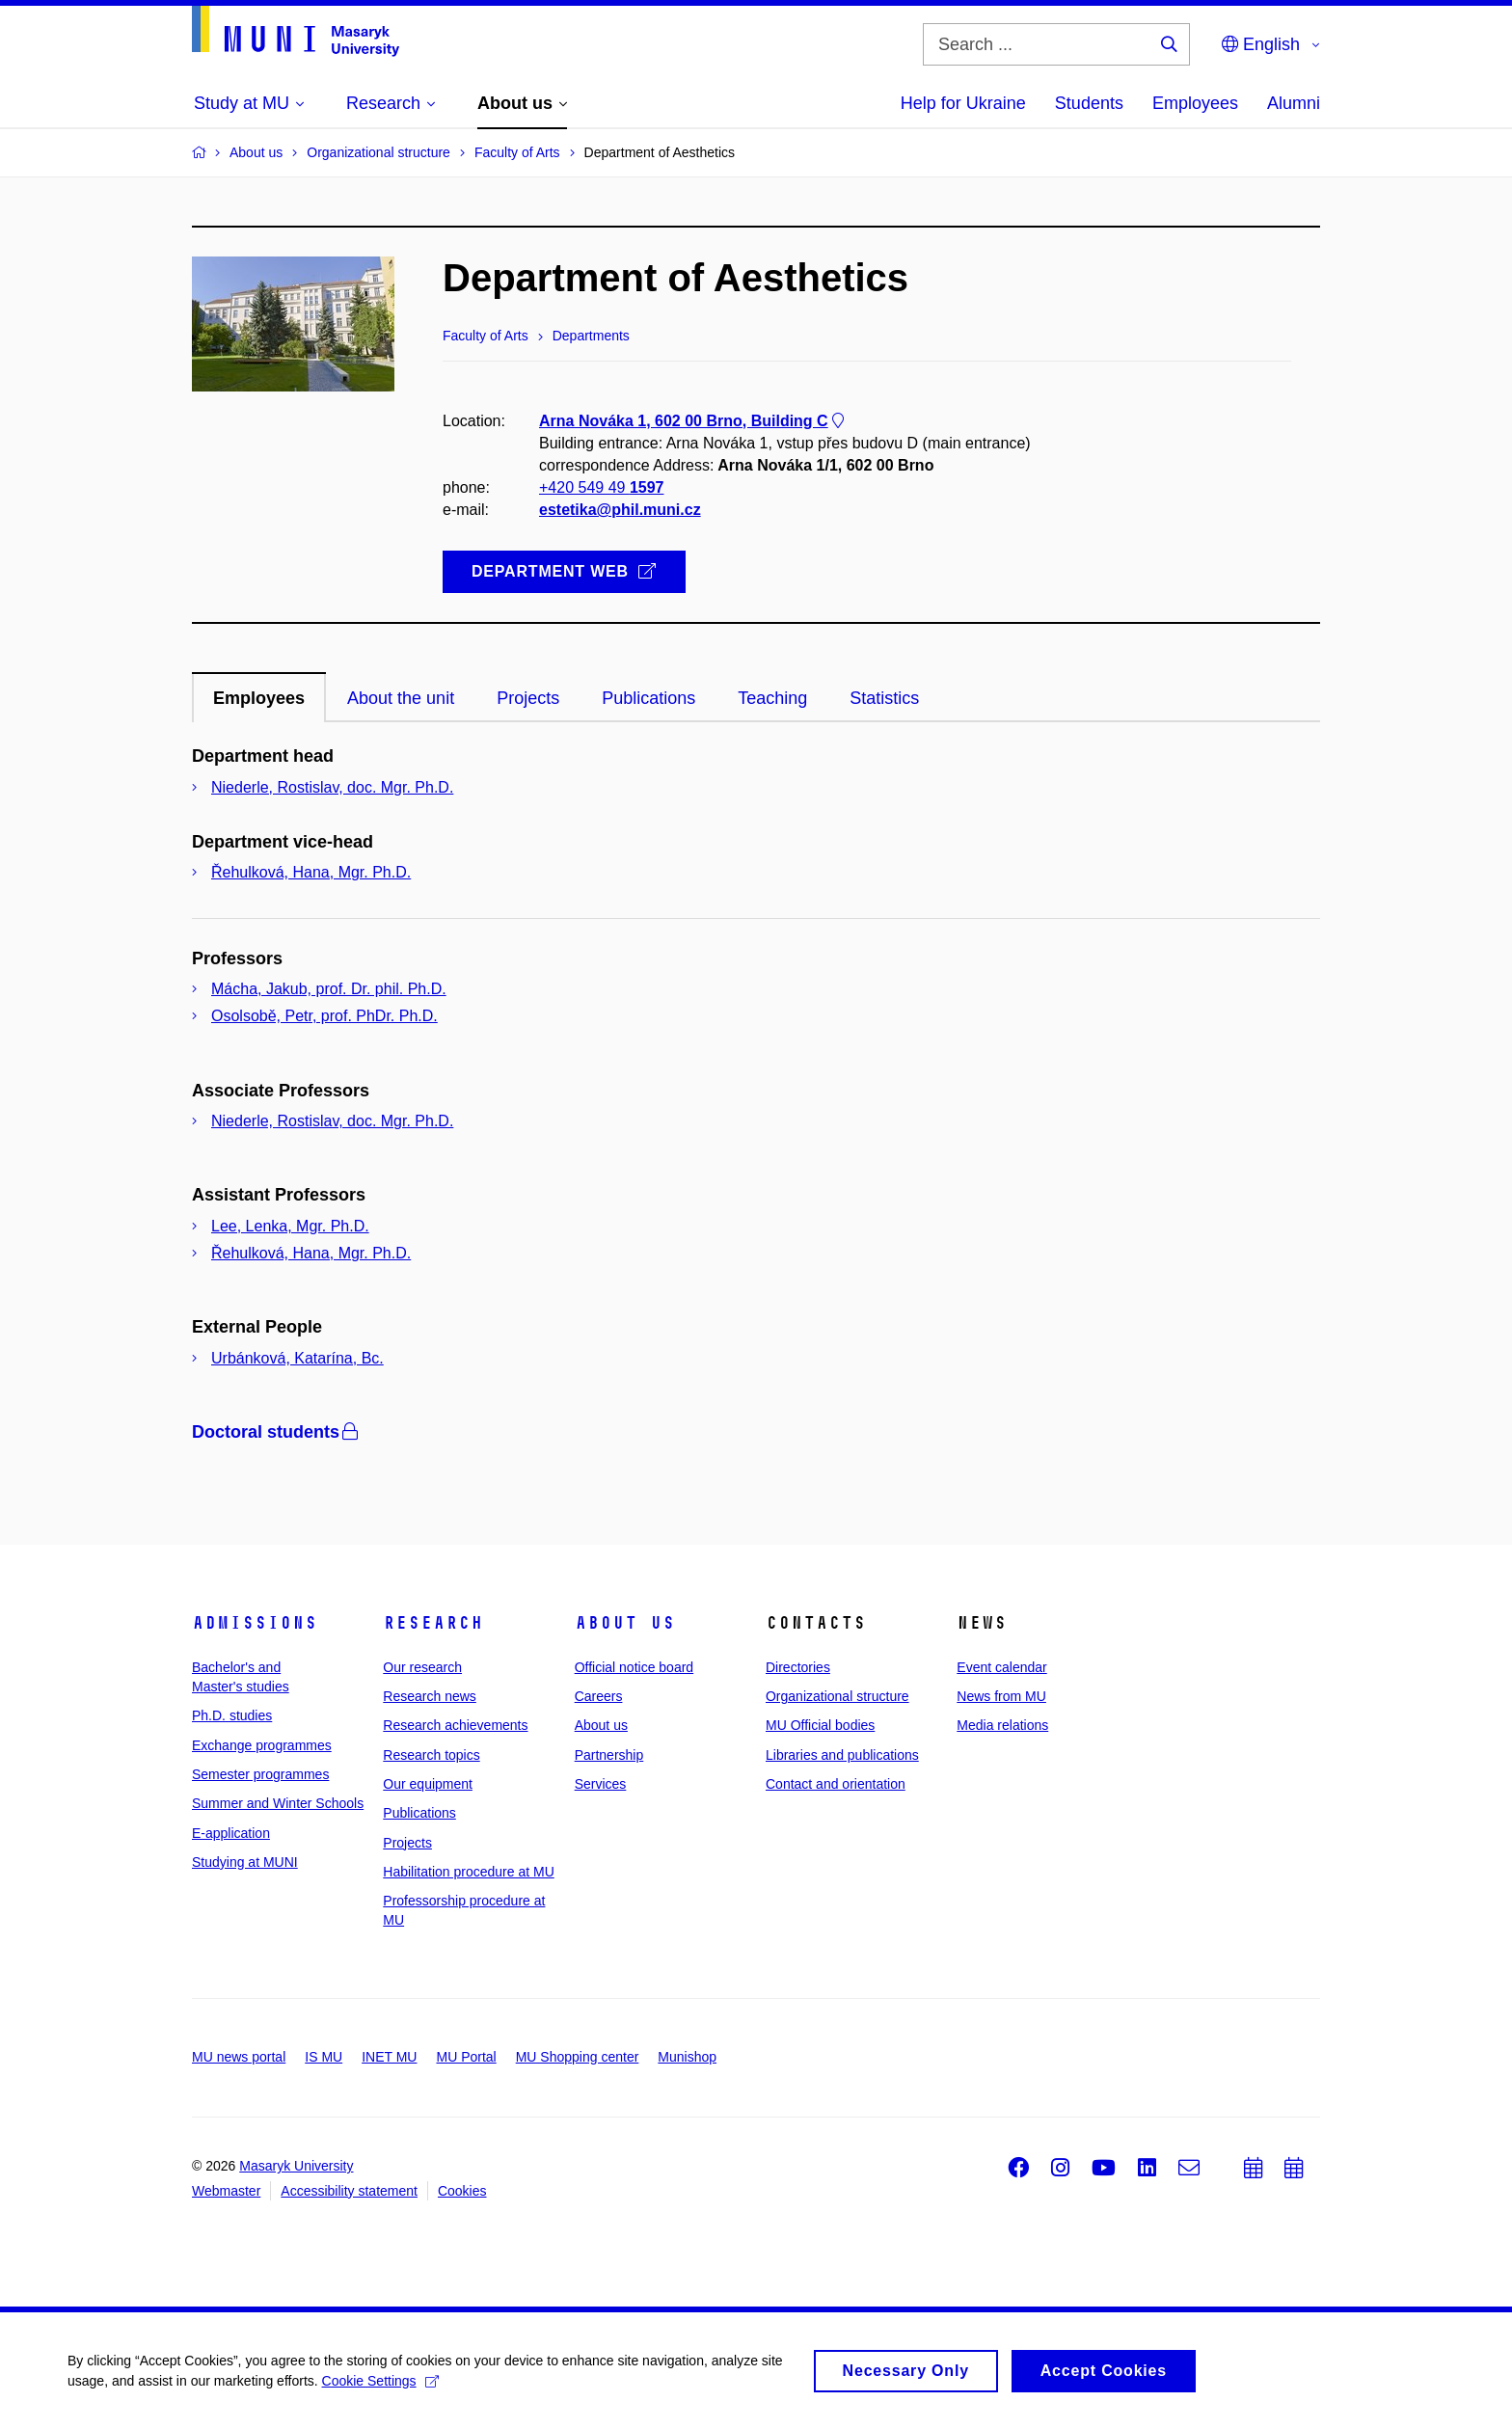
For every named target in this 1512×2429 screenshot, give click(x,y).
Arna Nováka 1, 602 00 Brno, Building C (693, 421)
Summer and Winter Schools (278, 1803)
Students (1089, 103)
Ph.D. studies (232, 1715)
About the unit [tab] (400, 698)
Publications (419, 1813)
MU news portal (238, 2057)
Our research (422, 1667)
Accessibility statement (349, 2191)
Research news (429, 1696)
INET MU (389, 2057)
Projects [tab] (528, 698)
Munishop (687, 2057)
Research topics (431, 1755)
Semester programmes (260, 1774)
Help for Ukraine (963, 103)
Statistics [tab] (884, 698)
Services (601, 1784)
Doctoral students (277, 1432)
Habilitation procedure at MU (468, 1871)
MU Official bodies (820, 1725)
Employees (1195, 103)
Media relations (1002, 1725)
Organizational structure (837, 1696)
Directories (798, 1667)
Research (433, 1622)
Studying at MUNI (245, 1862)
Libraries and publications (842, 1755)
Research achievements (455, 1725)
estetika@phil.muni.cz (620, 510)
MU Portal (466, 2057)
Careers (599, 1696)
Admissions (254, 1622)
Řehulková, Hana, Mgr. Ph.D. (311, 872)
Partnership (609, 1755)
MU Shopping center (577, 2057)
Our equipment (427, 1784)
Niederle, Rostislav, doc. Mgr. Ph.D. (332, 787)
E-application (231, 1833)
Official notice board (634, 1667)
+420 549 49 (601, 488)
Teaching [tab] (772, 698)
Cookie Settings (380, 2385)
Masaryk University (296, 2165)
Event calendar (1001, 1667)
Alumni (1293, 103)
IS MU (323, 2057)
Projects (407, 1842)
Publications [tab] (648, 698)
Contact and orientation (835, 1784)
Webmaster (226, 2191)
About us (625, 1622)
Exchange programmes (262, 1745)
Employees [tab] (259, 698)
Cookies (462, 2191)
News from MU (1001, 1696)
